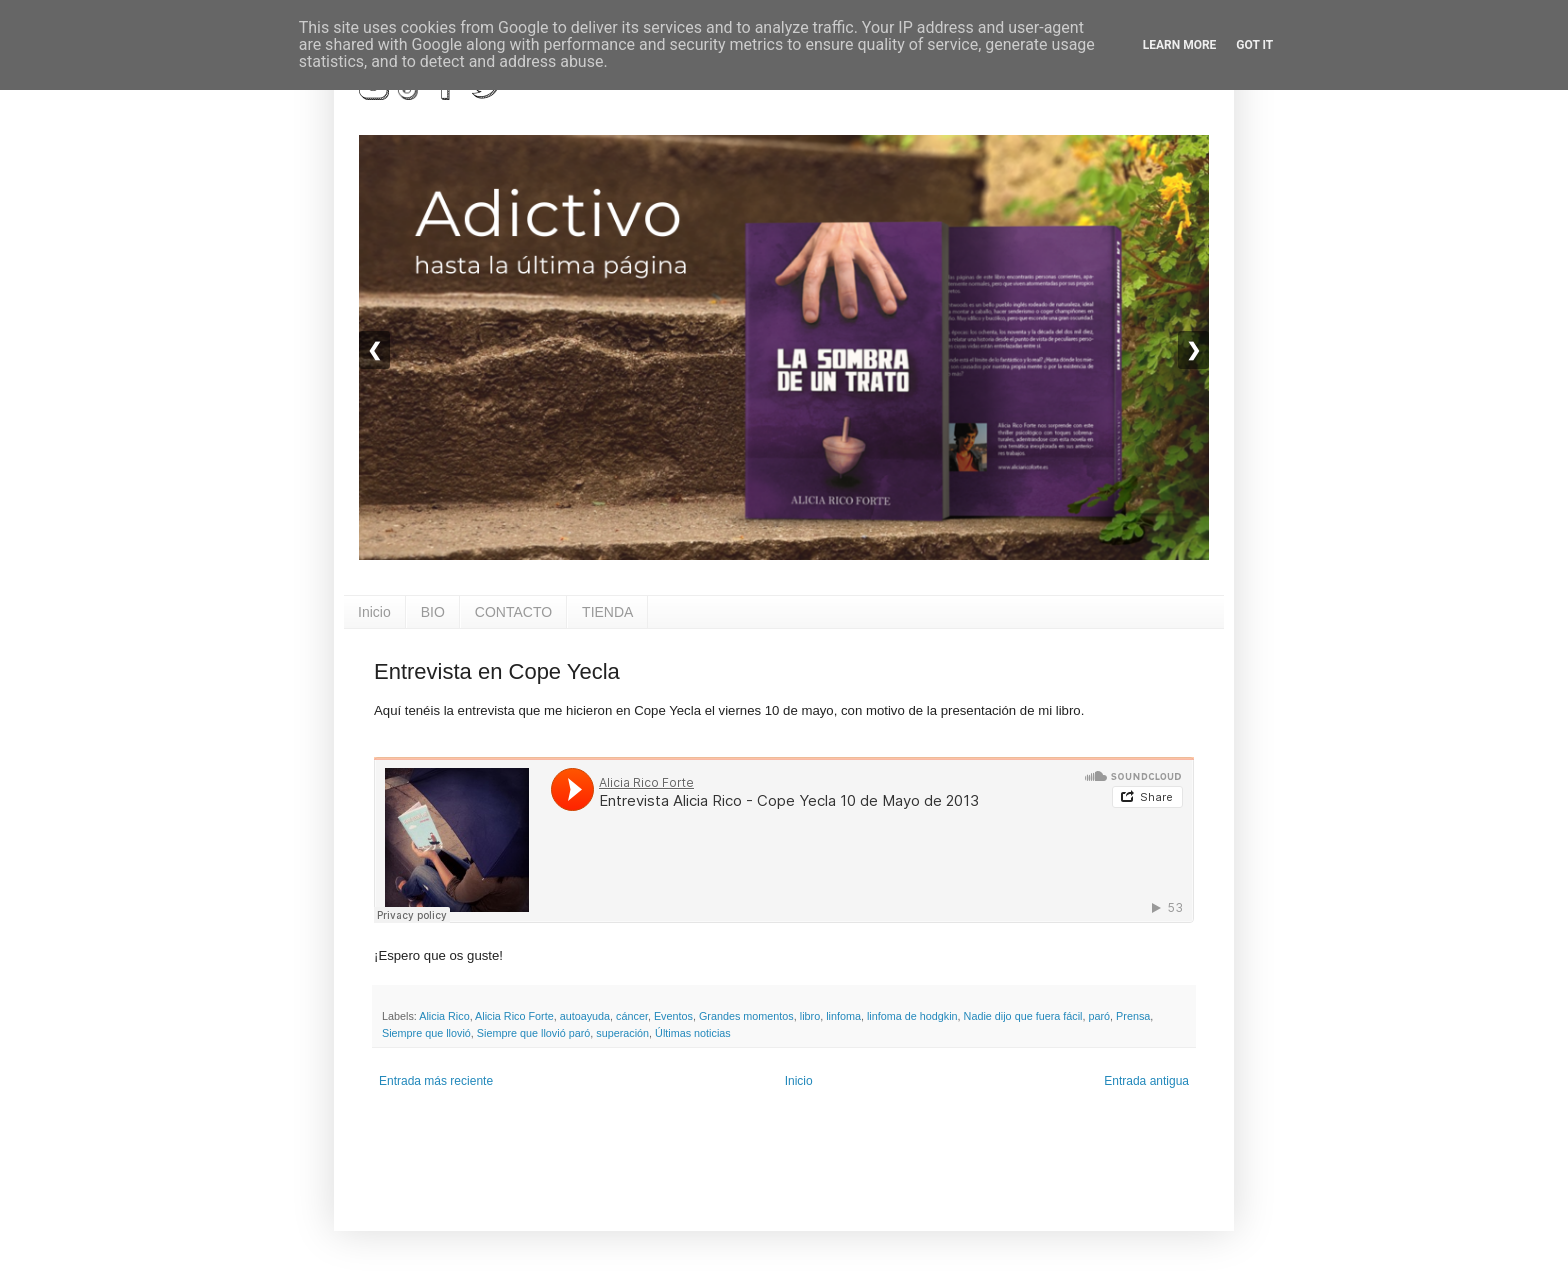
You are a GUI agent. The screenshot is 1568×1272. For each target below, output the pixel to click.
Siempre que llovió (426, 1033)
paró (1099, 1016)
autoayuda (585, 1016)
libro (810, 1016)
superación (622, 1033)
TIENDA (607, 612)
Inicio (374, 612)
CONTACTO (513, 612)
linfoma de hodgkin (912, 1016)
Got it (1254, 45)
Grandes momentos (746, 1016)
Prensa (1133, 1016)
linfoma (843, 1016)
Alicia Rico (444, 1016)
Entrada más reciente (436, 1081)
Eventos (673, 1016)
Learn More (1180, 45)
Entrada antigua (1146, 1081)
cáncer (632, 1016)
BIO (433, 612)
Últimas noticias (693, 1033)
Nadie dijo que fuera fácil (1023, 1016)
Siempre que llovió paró (533, 1033)
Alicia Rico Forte (514, 1016)
